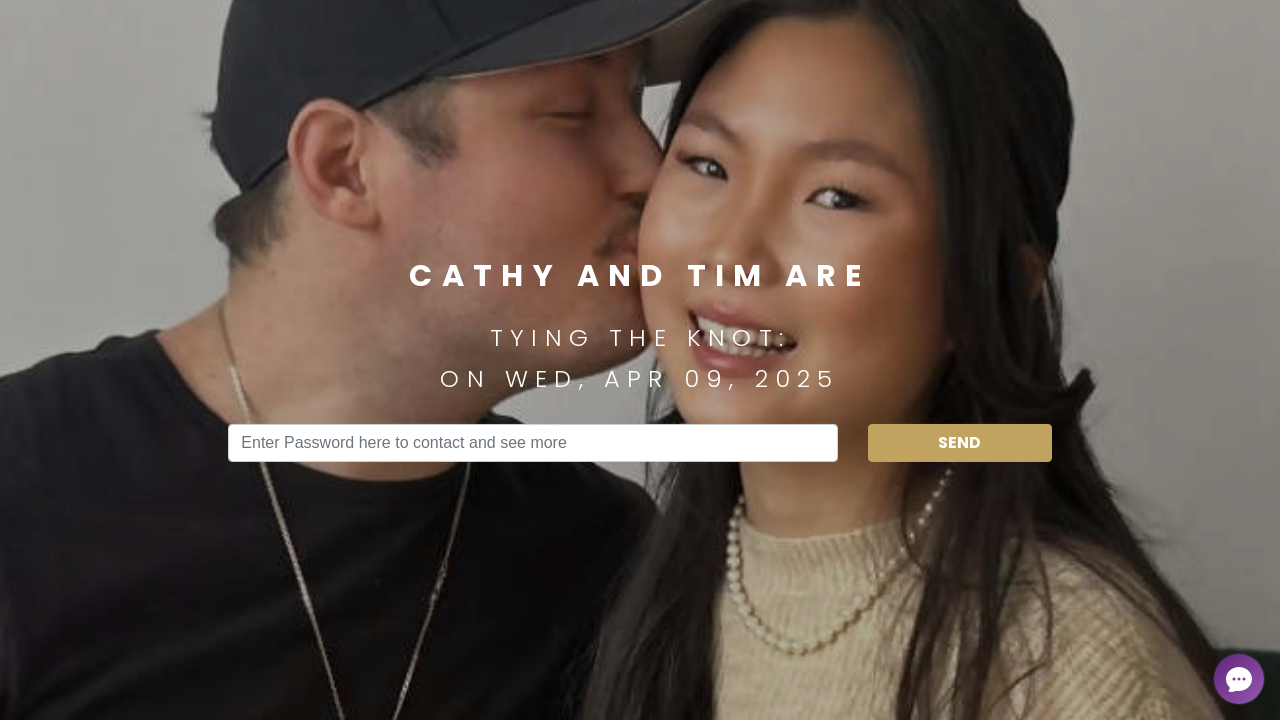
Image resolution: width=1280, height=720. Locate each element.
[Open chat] (1239, 679)
